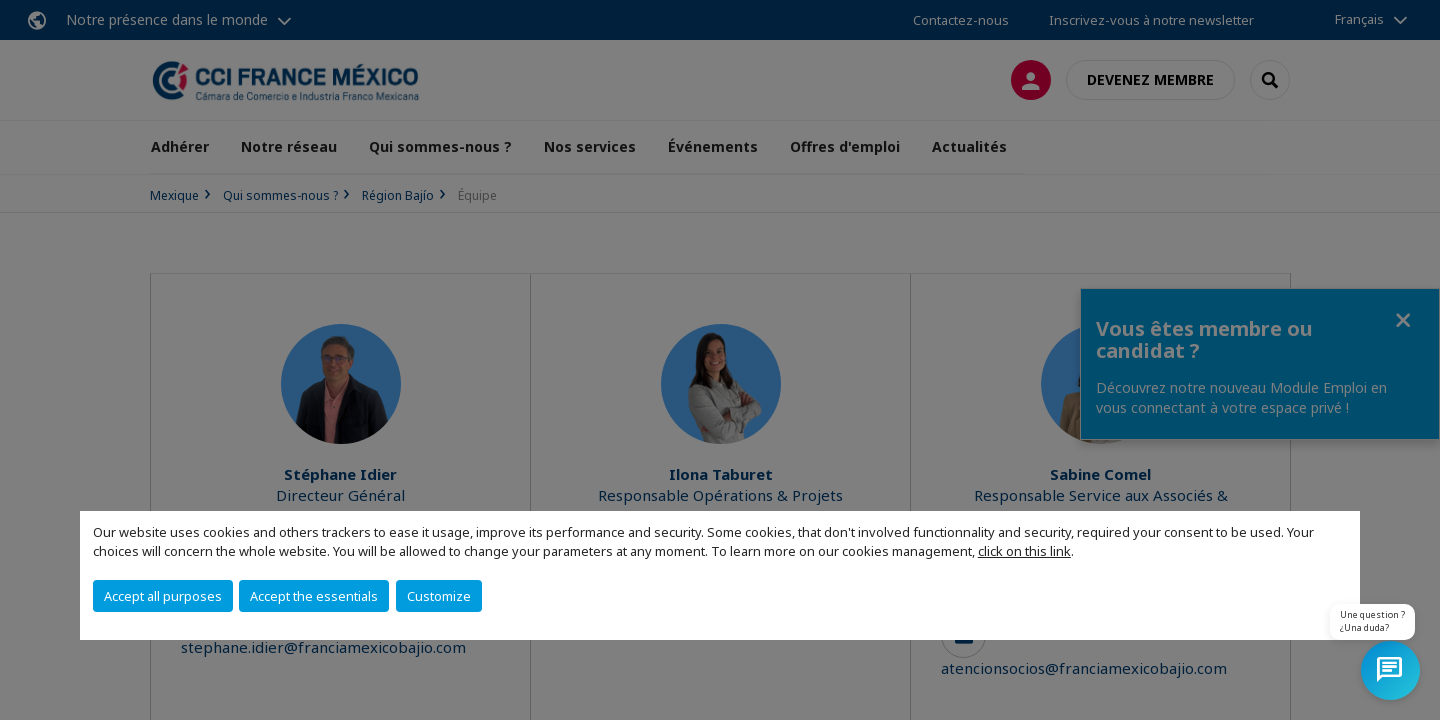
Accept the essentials (314, 596)
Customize (439, 596)
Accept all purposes (163, 596)
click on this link (1024, 551)
